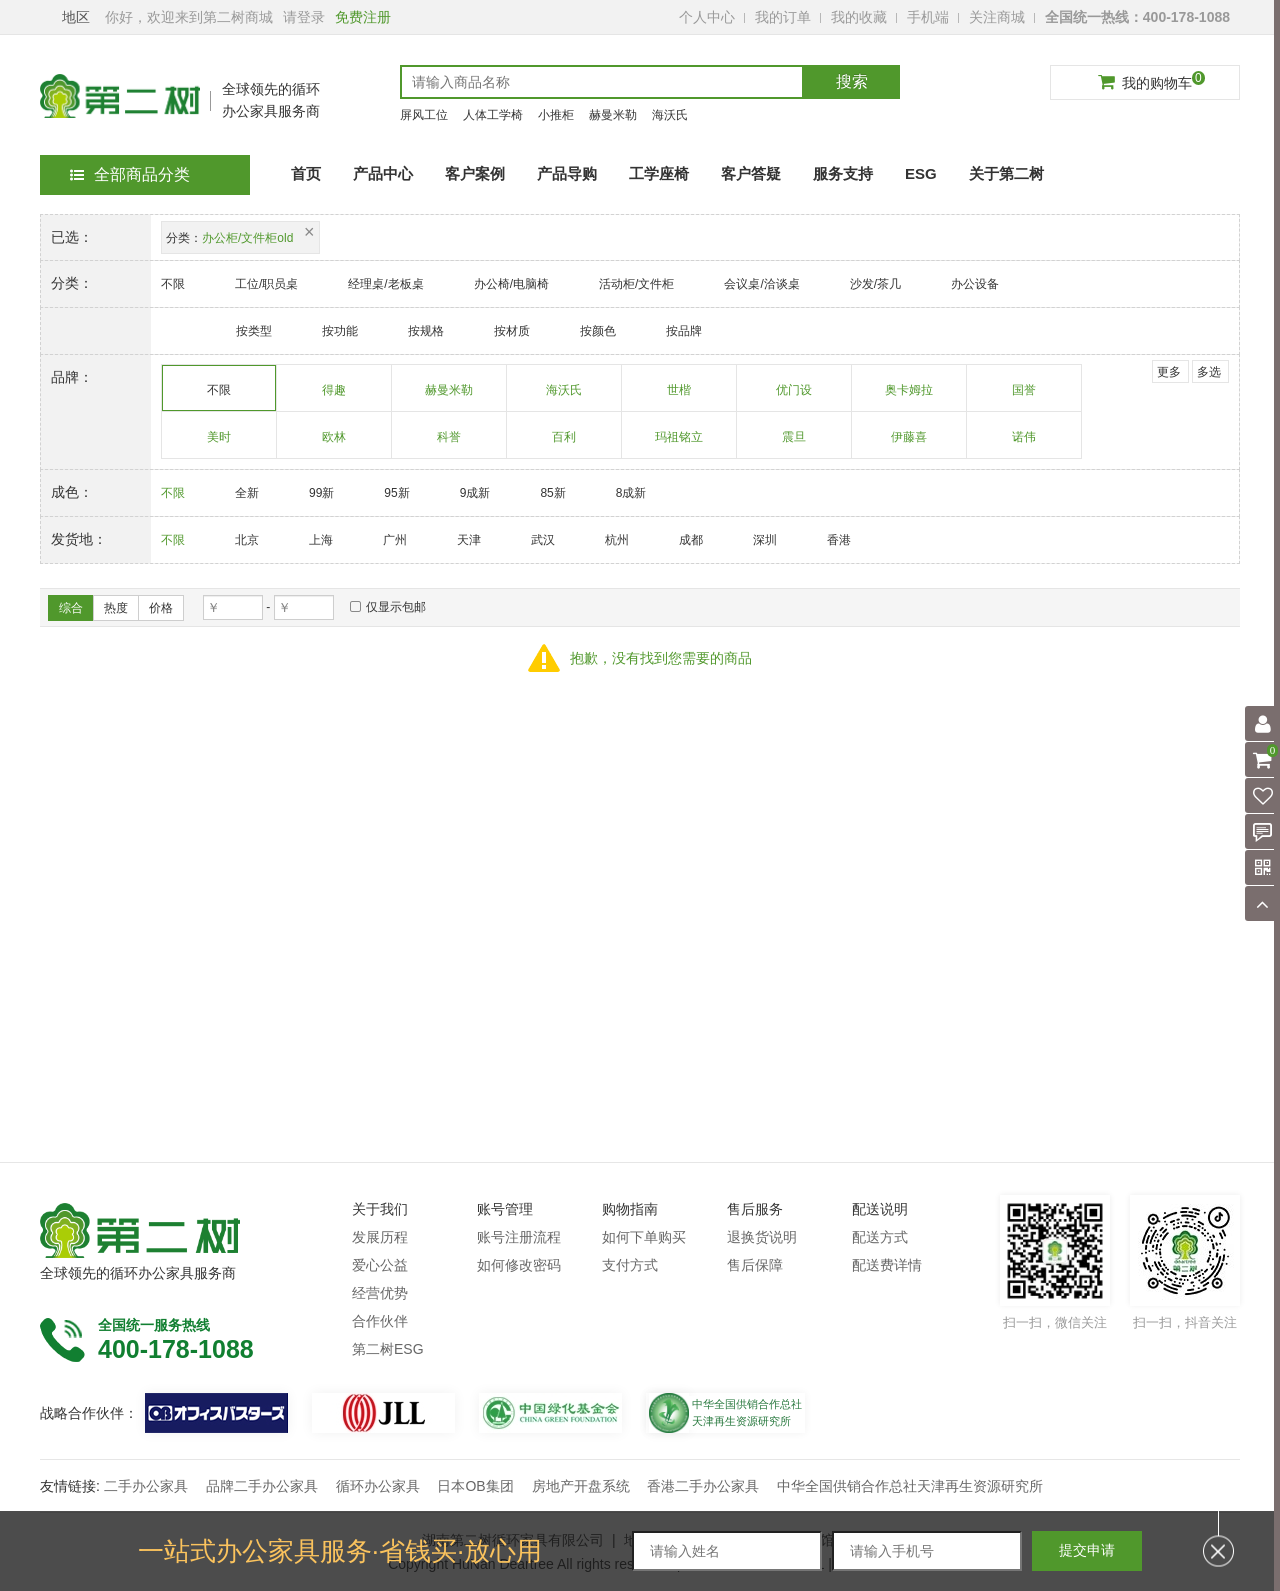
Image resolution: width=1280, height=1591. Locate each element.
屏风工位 (424, 115)
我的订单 (783, 17)
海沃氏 (670, 115)
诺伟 (1024, 444)
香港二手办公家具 (703, 1486)
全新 (247, 493)
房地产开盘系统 (581, 1486)
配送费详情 (887, 1265)
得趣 (334, 397)
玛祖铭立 (679, 444)
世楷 (679, 397)
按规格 (426, 331)
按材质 (512, 331)
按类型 (254, 331)
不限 (173, 284)
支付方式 (630, 1265)
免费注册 (363, 17)
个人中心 (707, 17)
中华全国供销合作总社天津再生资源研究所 (910, 1486)
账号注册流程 (519, 1237)
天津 (469, 540)
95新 (396, 493)
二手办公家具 (146, 1486)
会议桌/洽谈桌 (761, 284)
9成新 (475, 493)
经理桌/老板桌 (385, 284)
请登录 (304, 17)
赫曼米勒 (613, 115)
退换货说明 (762, 1237)
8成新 (631, 493)
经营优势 (380, 1293)
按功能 (340, 331)
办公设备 (975, 284)
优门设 (794, 397)
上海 (321, 540)
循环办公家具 (378, 1486)
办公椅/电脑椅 (511, 284)
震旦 (794, 444)
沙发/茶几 (875, 284)
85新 (552, 493)
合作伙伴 (380, 1321)
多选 (1209, 372)
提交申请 (1087, 1550)
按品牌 (684, 331)
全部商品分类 (130, 174)
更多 (1169, 372)
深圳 (765, 540)
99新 (321, 493)
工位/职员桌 (266, 284)
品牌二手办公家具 (262, 1486)
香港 (839, 540)
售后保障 (755, 1265)
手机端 (928, 17)
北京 (247, 540)
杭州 (617, 540)
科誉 (449, 444)
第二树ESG (388, 1349)
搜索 (852, 81)
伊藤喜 (909, 444)
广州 (395, 540)
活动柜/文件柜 (636, 284)
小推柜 (556, 115)
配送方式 (880, 1237)
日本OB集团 (475, 1486)
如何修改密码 (519, 1265)
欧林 (334, 444)
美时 (219, 444)
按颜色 (598, 331)
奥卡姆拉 (909, 397)
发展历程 (380, 1237)
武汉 (543, 540)
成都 (691, 540)
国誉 (1024, 397)
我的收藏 (859, 17)
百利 (564, 444)
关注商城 (997, 17)
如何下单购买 (644, 1237)
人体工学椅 (493, 115)
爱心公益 (380, 1265)
